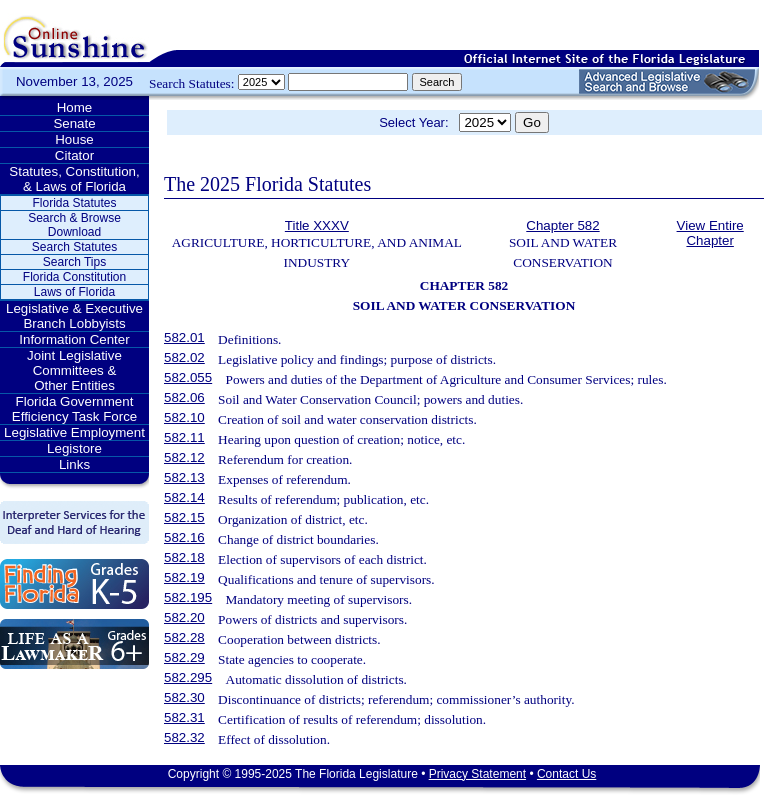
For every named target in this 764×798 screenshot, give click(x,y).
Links (74, 464)
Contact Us (566, 774)
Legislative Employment (74, 432)
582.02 (184, 357)
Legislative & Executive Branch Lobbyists (74, 316)
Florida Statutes (74, 203)
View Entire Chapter (710, 233)
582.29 (184, 657)
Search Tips (74, 262)
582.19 (184, 577)
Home (75, 107)
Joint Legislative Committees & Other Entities (74, 370)
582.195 (188, 597)
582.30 (184, 697)
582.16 (184, 537)
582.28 (184, 637)
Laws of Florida (74, 292)
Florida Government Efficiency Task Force (74, 409)
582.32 (184, 737)
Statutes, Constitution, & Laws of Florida (74, 179)
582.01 (184, 337)
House (74, 139)
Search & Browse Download (74, 225)
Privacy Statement (477, 774)
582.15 (184, 517)
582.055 (188, 377)
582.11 (184, 437)
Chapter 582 (562, 225)
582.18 (184, 557)
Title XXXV (317, 225)
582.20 (184, 617)
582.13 (184, 477)
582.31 (184, 717)
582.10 (184, 417)
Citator (74, 155)
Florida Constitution (74, 277)
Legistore (74, 448)
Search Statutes (74, 247)
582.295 (188, 677)
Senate (74, 123)
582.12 (184, 457)
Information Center (74, 339)
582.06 (184, 397)
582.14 (184, 497)
